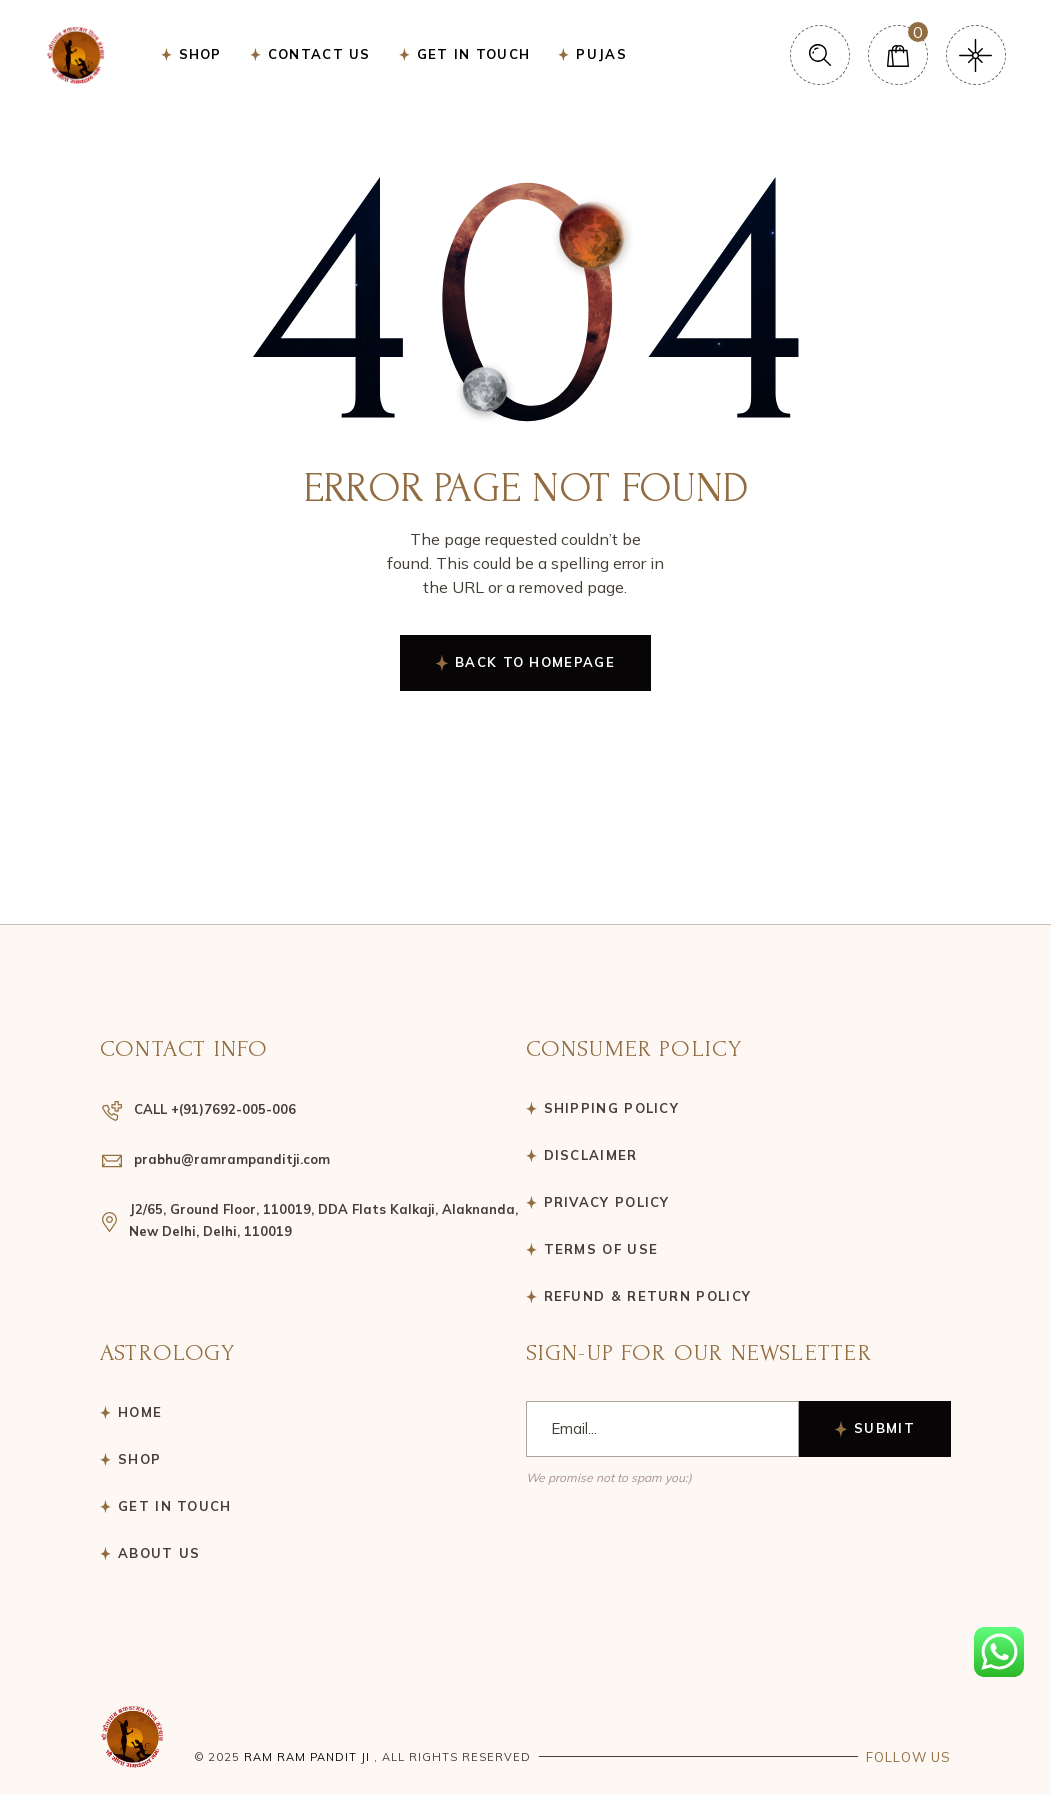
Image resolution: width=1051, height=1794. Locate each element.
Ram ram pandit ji (307, 1757)
